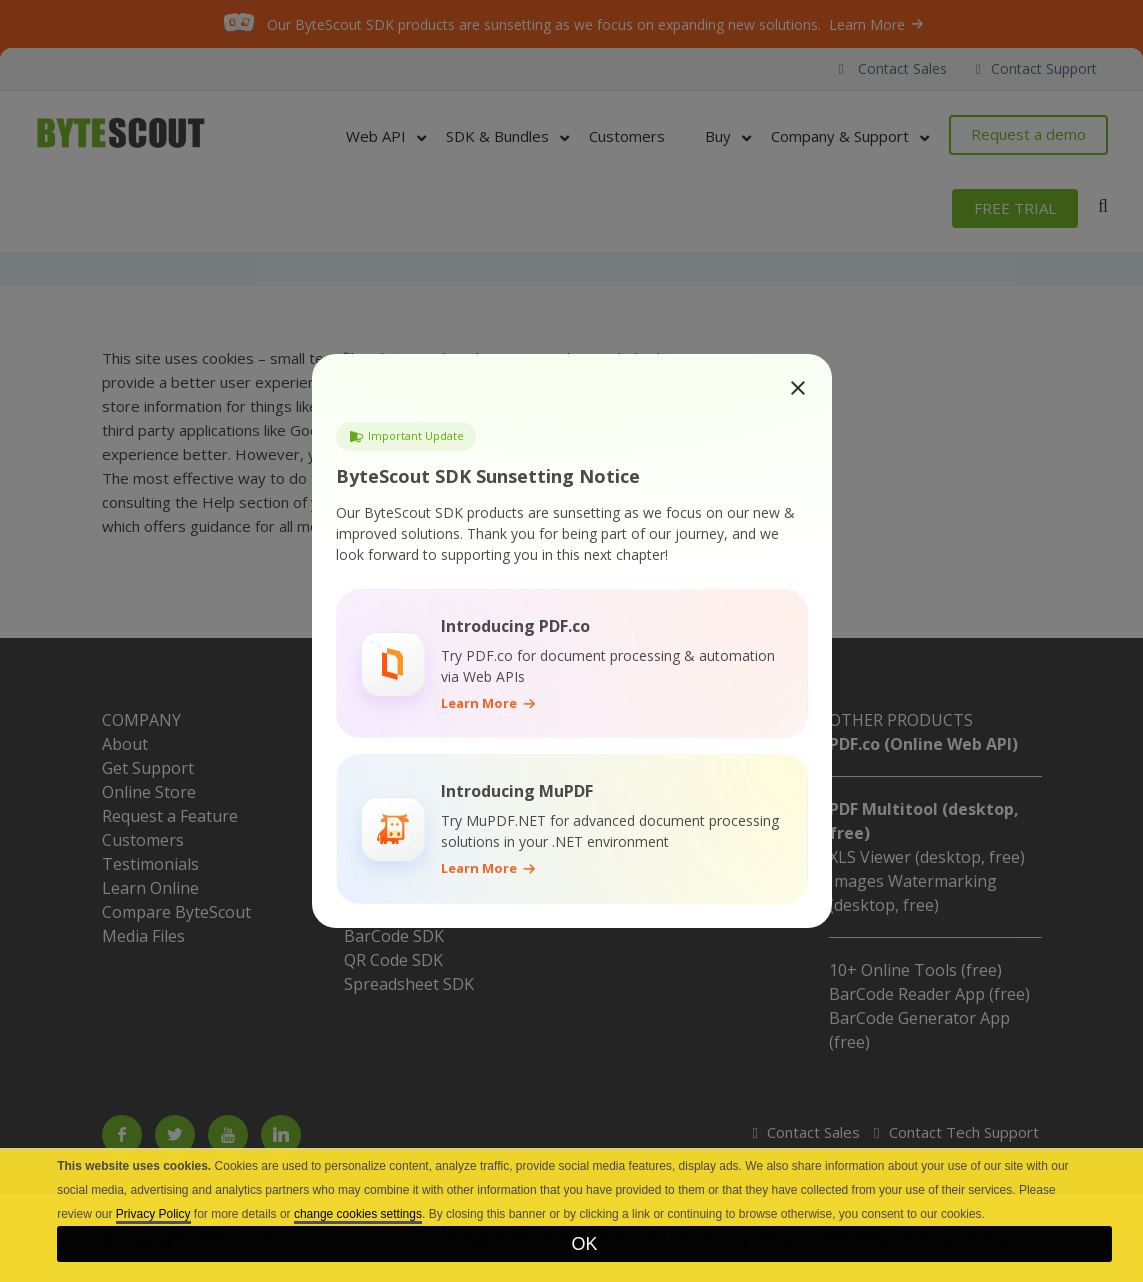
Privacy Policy (153, 1214)
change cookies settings (358, 1214)
